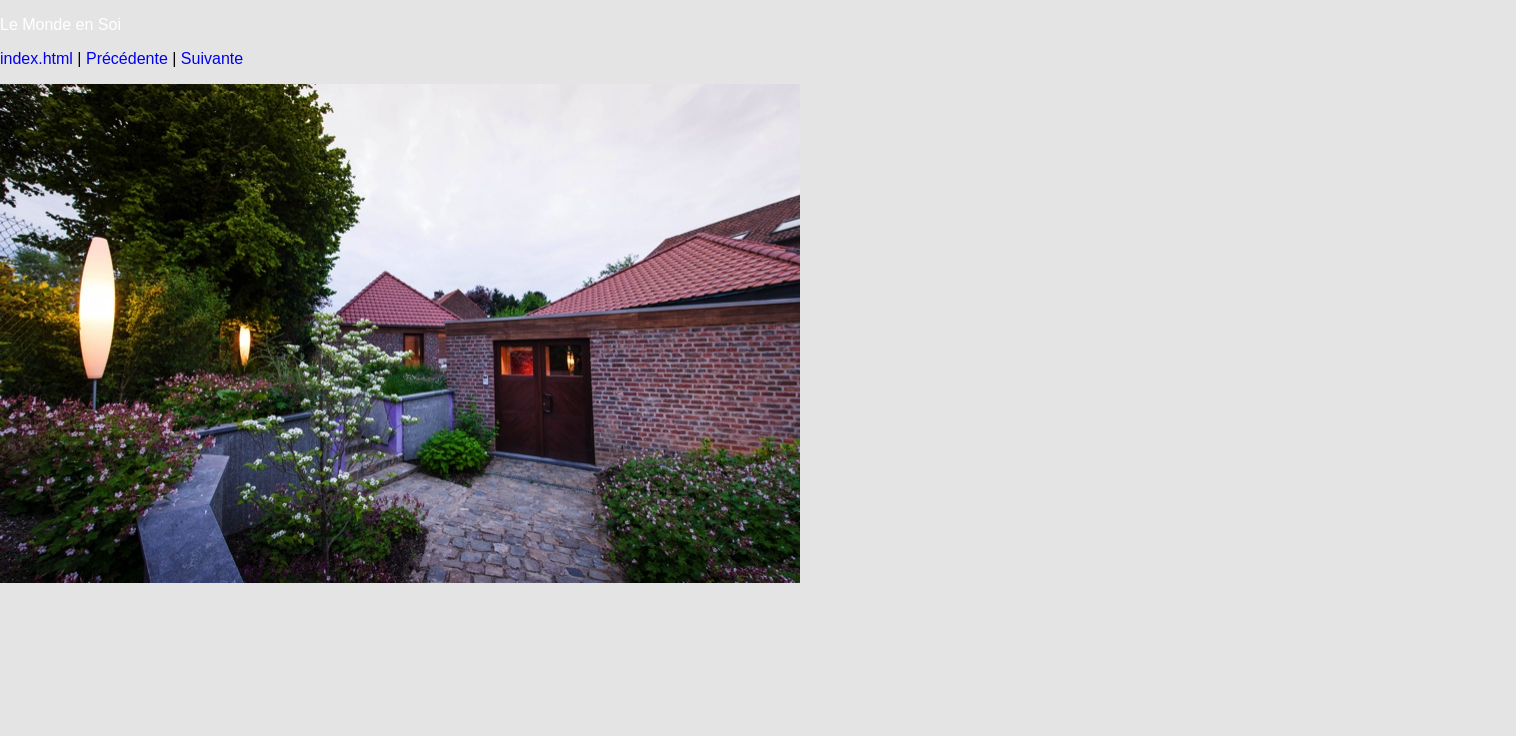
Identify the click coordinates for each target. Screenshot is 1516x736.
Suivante (212, 58)
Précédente (127, 58)
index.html (36, 58)
